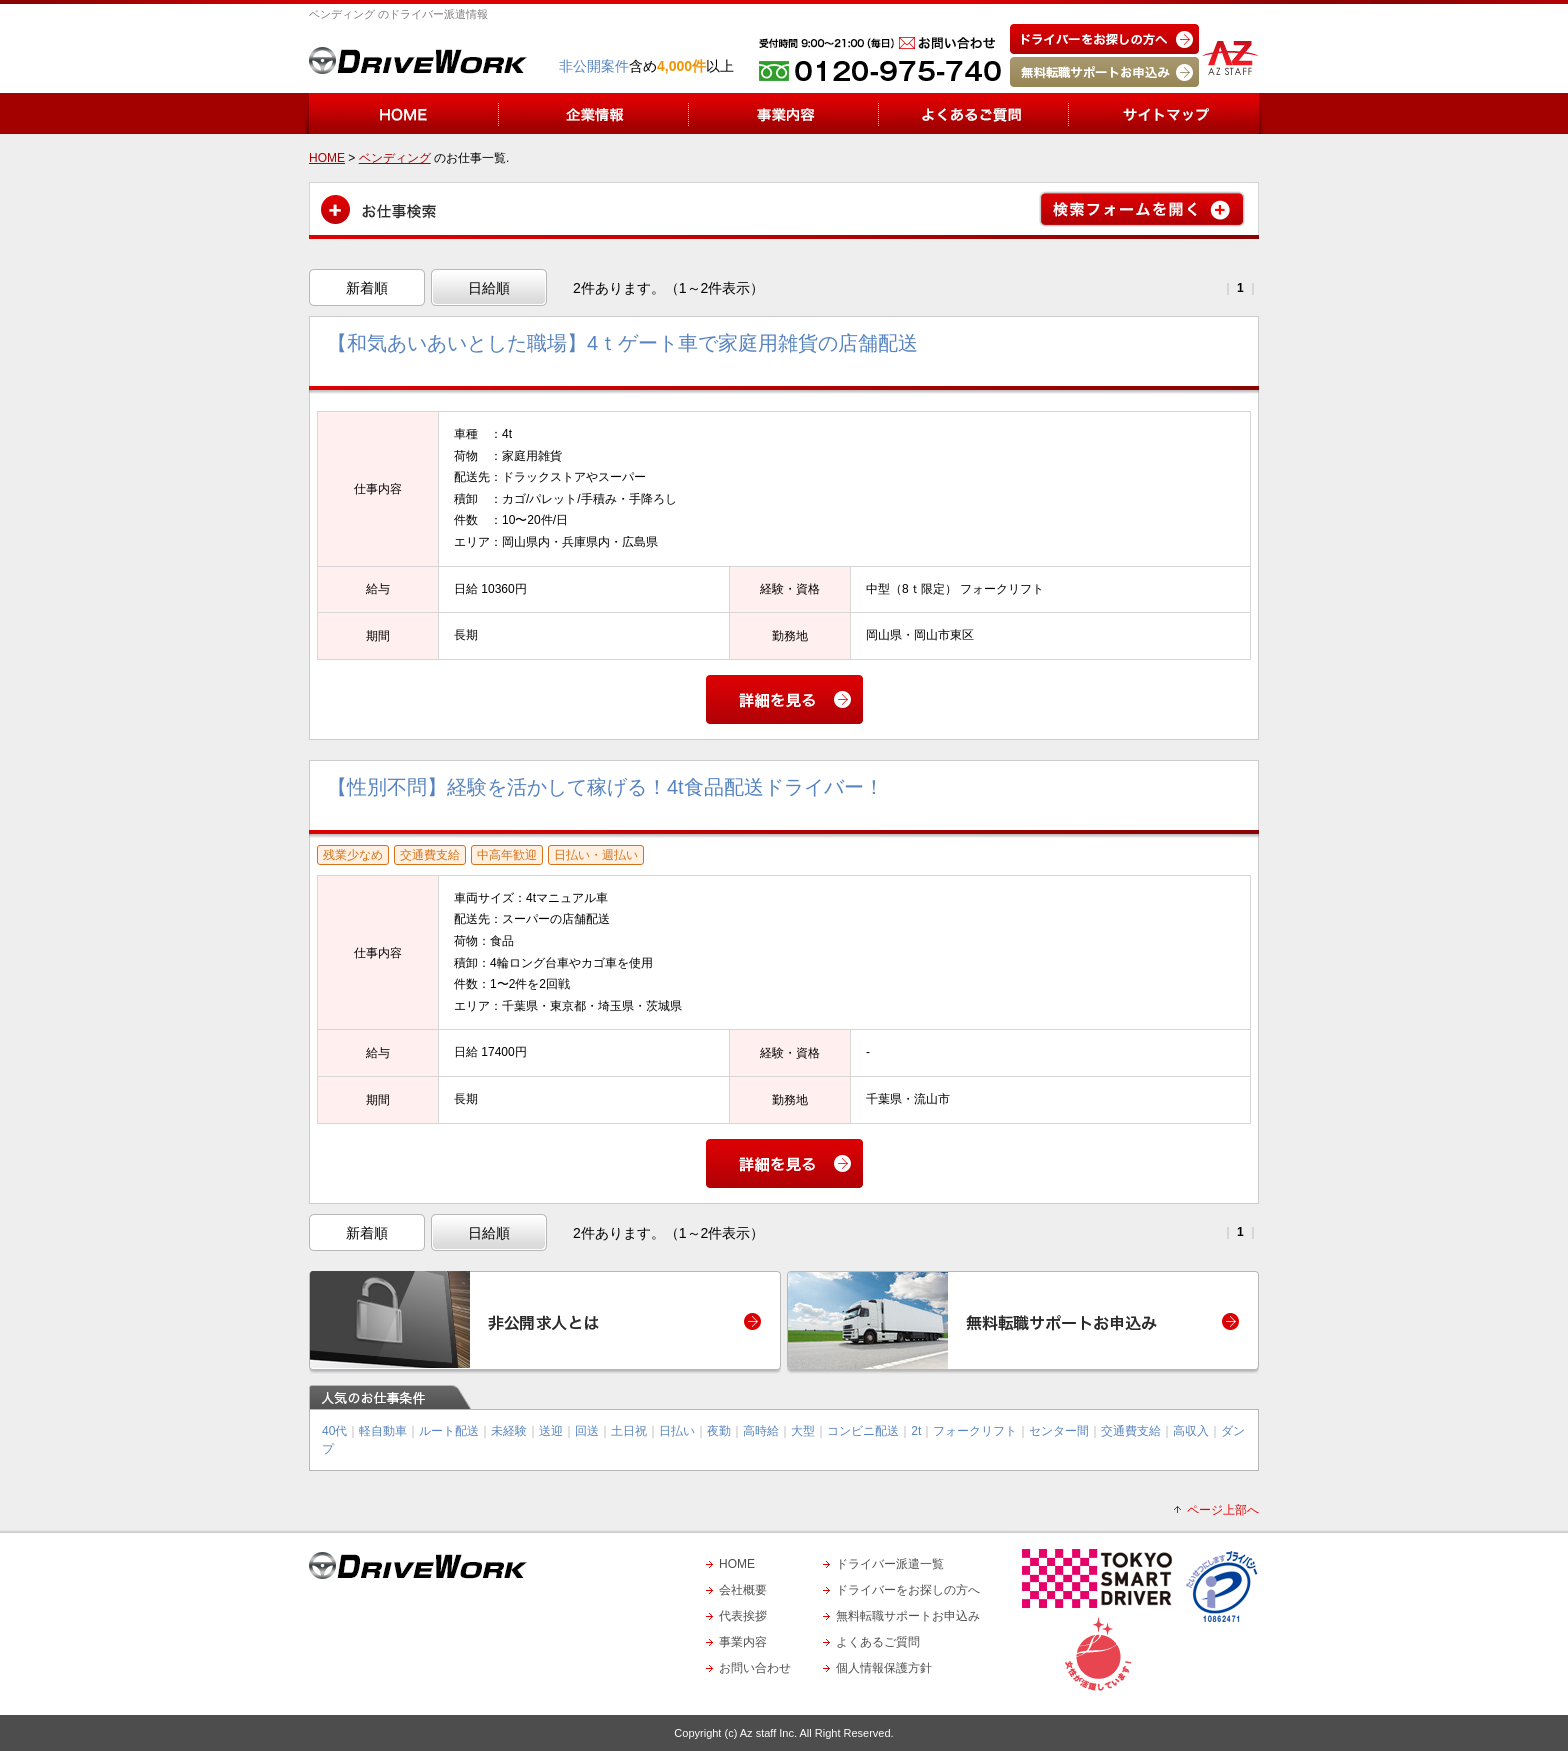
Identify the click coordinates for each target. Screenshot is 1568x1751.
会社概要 (743, 1590)
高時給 (761, 1431)
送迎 (551, 1431)
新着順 (367, 288)
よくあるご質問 (878, 1642)
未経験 (509, 1431)
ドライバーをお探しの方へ (908, 1590)
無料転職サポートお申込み (908, 1616)
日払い (677, 1431)
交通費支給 (1131, 1431)
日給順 (489, 288)
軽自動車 (383, 1431)
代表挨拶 (743, 1616)
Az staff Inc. (768, 1733)
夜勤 (719, 1431)
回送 (587, 1431)
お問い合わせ (755, 1668)
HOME (737, 1564)
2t (916, 1431)
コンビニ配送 (863, 1431)
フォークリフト (975, 1431)
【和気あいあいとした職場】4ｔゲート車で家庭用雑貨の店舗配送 (622, 343)
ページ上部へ (1223, 1510)
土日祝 (629, 1431)
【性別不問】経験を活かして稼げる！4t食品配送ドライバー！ (605, 787)
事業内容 (743, 1642)
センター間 (1059, 1431)
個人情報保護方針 (884, 1668)
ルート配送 (449, 1431)
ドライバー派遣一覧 (890, 1564)
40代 (334, 1431)
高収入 (1191, 1431)
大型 (803, 1431)
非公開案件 (594, 66)
